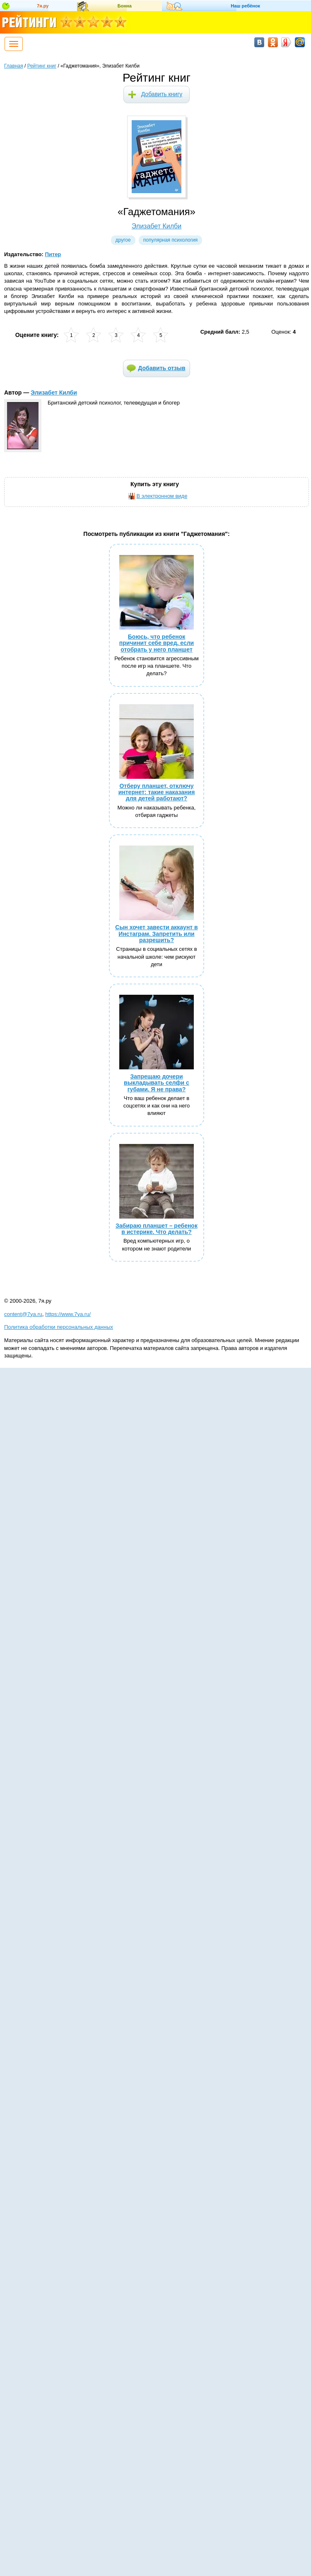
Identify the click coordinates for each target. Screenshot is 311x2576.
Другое (123, 240)
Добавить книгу (162, 94)
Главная (13, 66)
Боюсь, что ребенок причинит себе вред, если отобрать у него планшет (156, 643)
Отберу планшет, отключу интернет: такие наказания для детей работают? (156, 792)
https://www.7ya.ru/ (68, 1314)
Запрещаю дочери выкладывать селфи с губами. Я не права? (156, 1083)
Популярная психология (170, 240)
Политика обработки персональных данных (58, 1327)
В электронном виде (162, 496)
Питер (53, 254)
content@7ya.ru (23, 1314)
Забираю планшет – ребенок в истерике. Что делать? (157, 1228)
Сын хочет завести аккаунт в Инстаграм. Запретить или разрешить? (156, 933)
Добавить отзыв (161, 368)
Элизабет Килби (156, 226)
